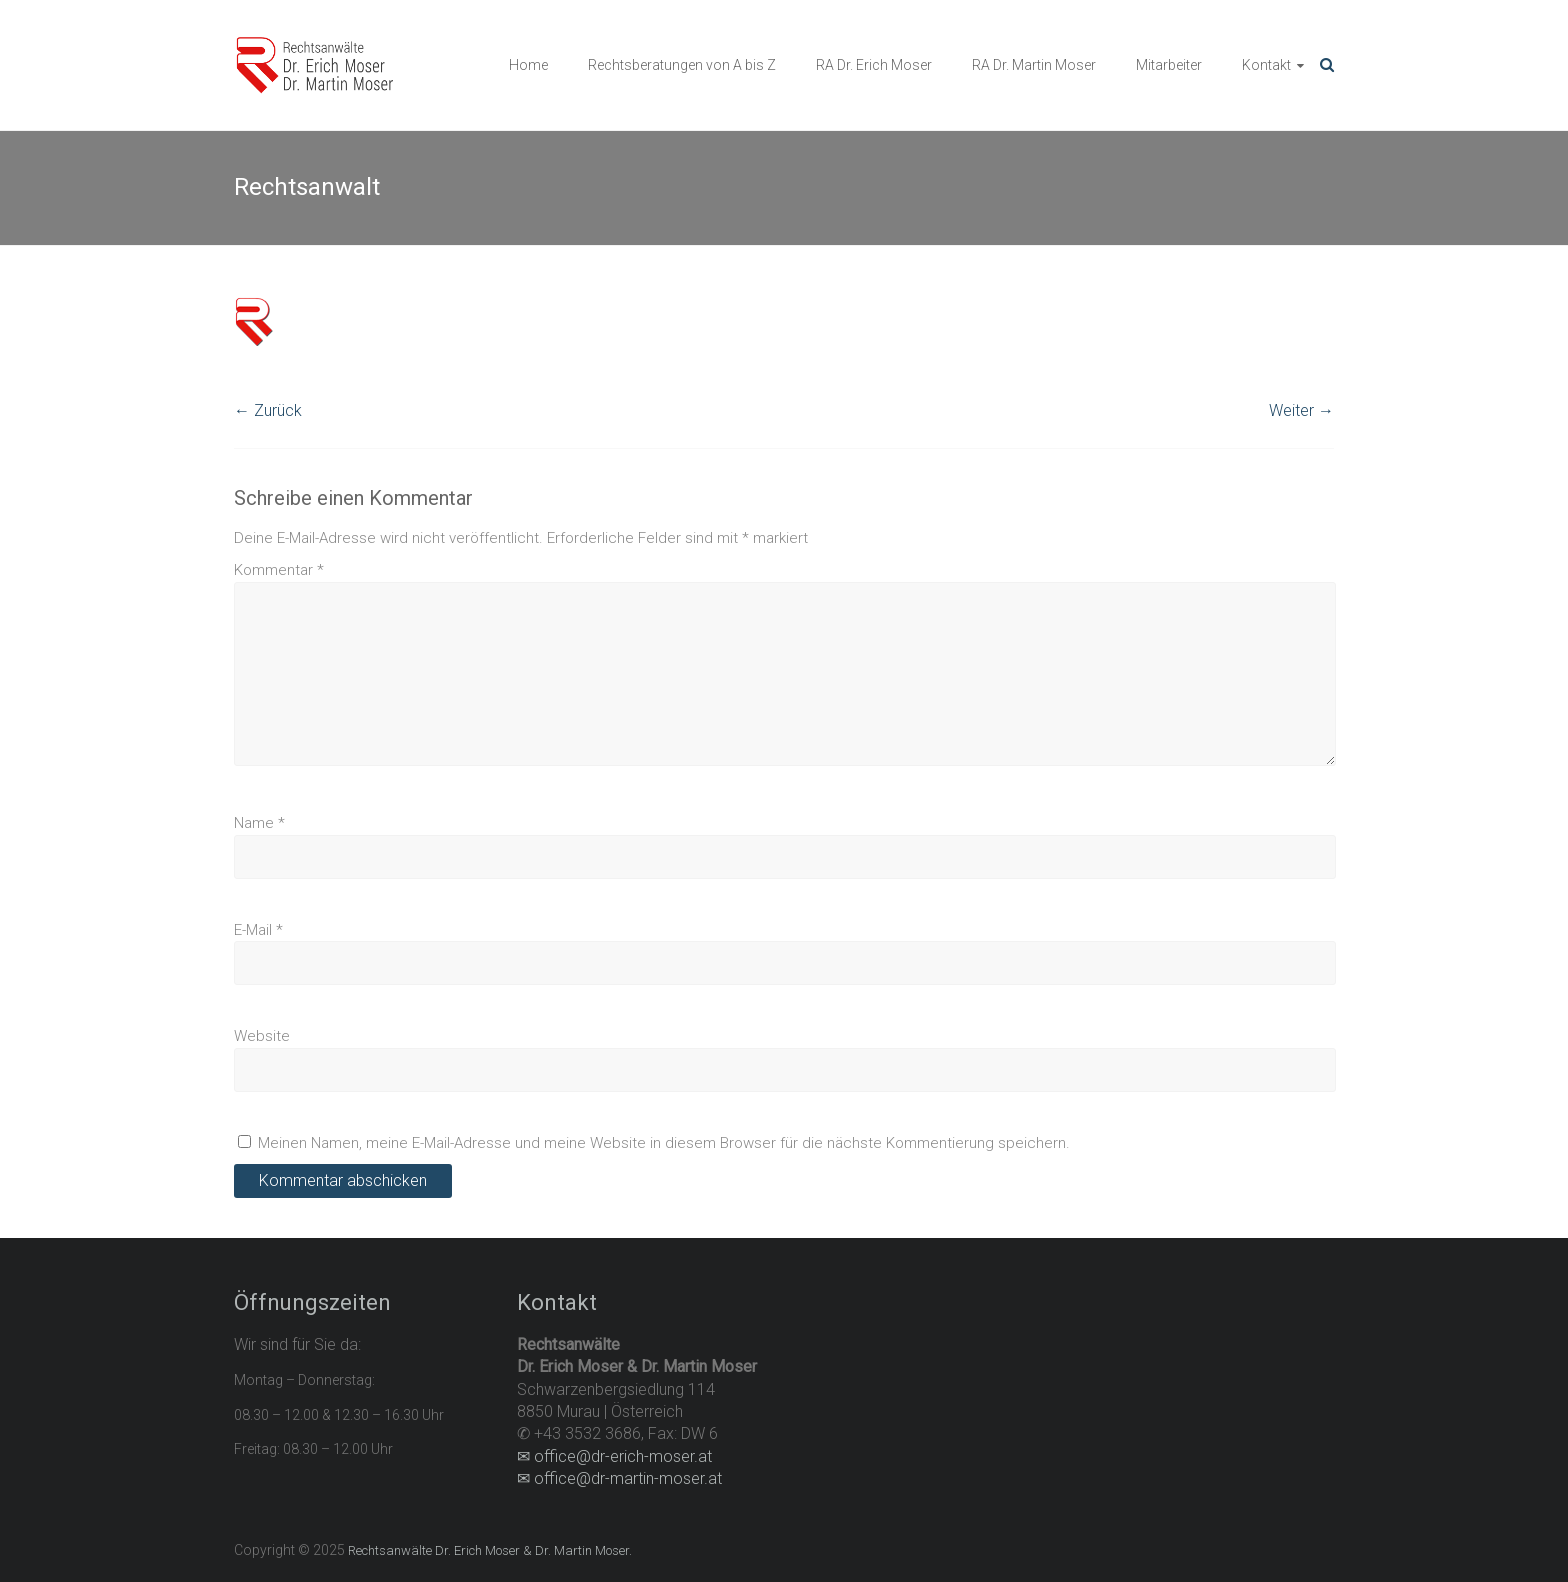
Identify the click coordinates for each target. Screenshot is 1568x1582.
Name (259, 823)
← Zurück (268, 410)
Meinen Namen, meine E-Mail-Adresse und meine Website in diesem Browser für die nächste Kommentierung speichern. (664, 1143)
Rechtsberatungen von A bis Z (682, 65)
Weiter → (1301, 410)
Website (262, 1036)
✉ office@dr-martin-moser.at (619, 1478)
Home (528, 65)
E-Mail (258, 930)
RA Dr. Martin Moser (1034, 65)
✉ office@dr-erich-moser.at (614, 1456)
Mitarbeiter (1169, 65)
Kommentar (279, 570)
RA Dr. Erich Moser (874, 65)
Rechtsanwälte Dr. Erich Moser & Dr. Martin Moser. (490, 1550)
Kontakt (1266, 65)
